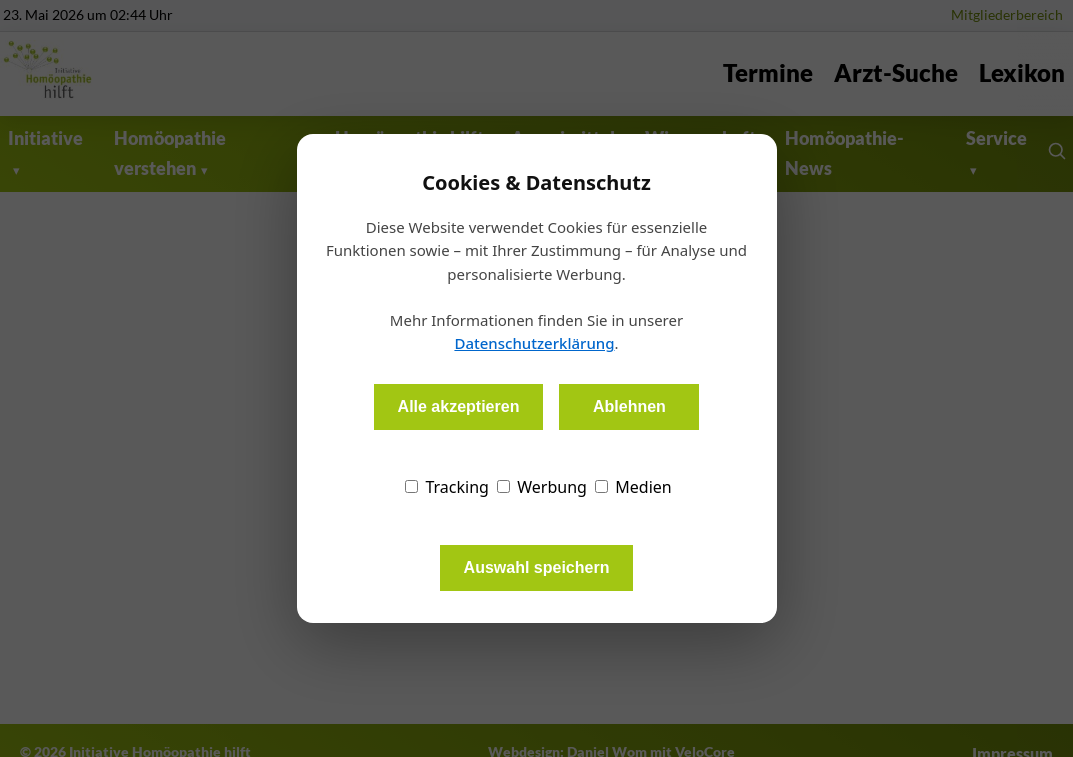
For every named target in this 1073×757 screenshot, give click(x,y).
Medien (633, 487)
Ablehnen (629, 406)
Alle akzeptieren (459, 406)
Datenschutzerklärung (534, 343)
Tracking (447, 487)
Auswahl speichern (537, 567)
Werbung (542, 487)
